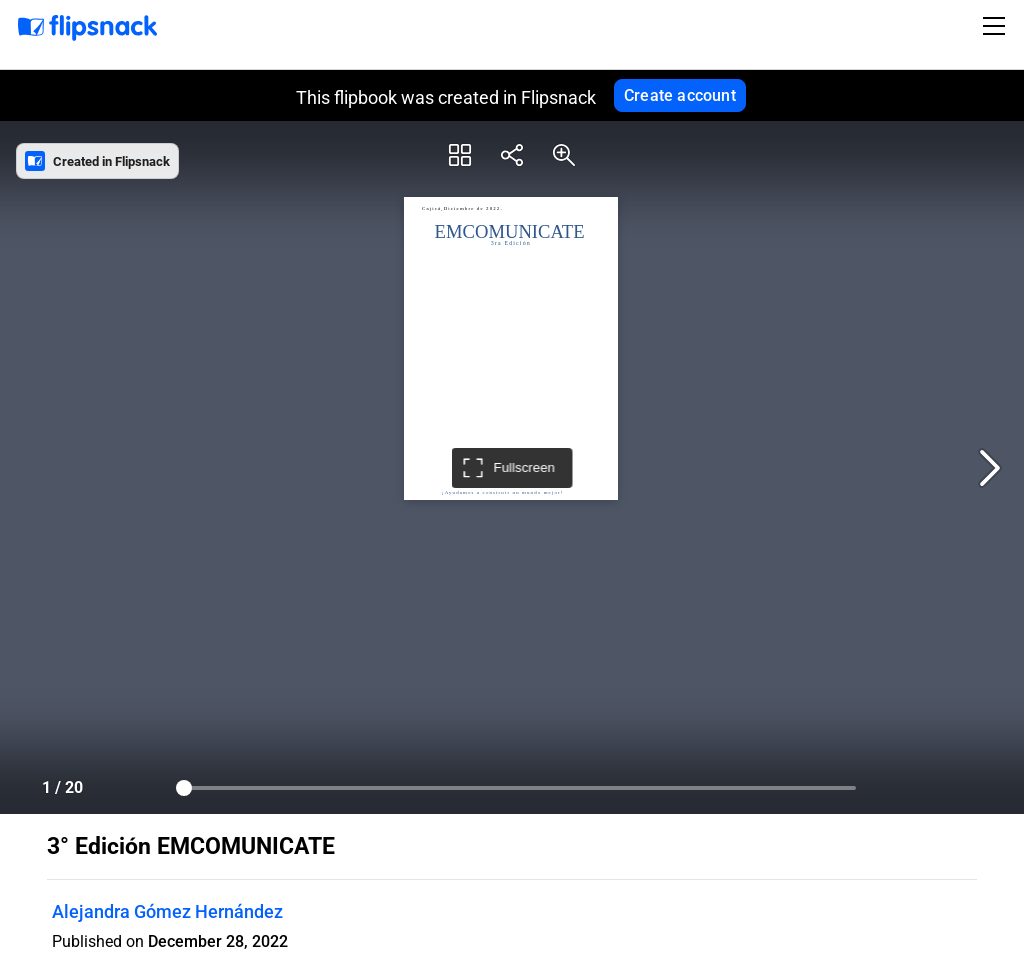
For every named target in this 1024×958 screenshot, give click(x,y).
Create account (680, 95)
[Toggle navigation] (997, 26)
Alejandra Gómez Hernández (167, 911)
